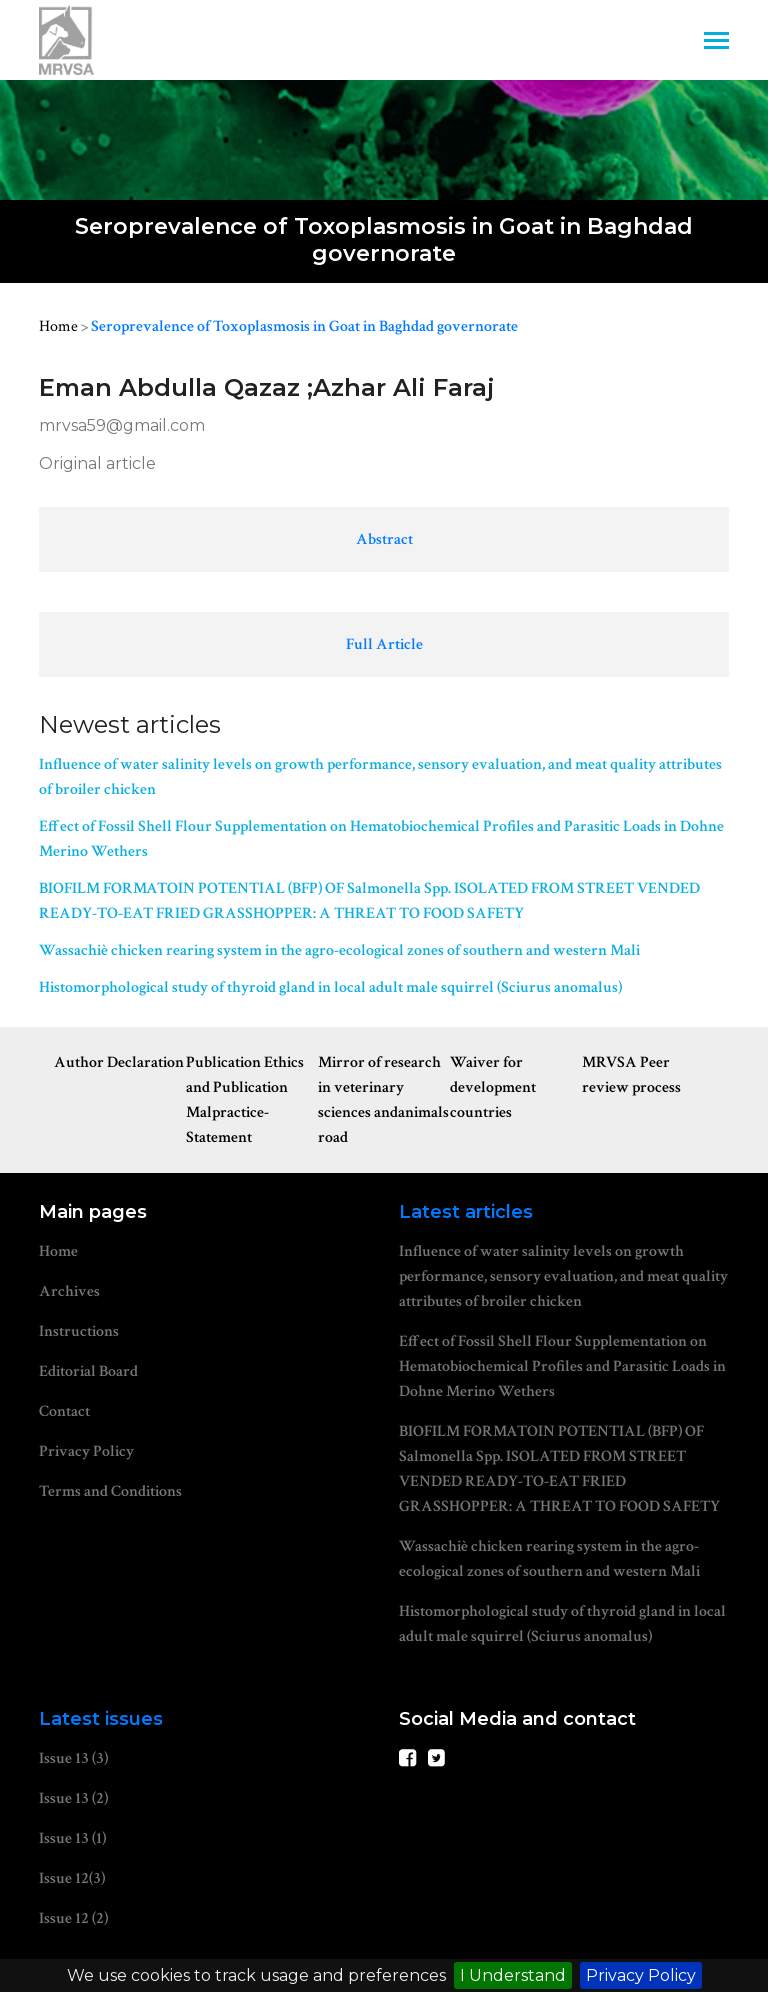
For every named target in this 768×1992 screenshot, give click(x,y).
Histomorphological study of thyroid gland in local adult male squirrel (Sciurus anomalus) (330, 987)
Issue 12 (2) (73, 1918)
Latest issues (101, 1719)
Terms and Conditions (110, 1491)
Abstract (384, 539)
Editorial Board (88, 1371)
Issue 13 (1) (72, 1838)
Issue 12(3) (72, 1878)
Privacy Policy (641, 1975)
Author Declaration (119, 1062)
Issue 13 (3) (73, 1758)
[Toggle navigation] (716, 42)
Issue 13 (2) (73, 1798)
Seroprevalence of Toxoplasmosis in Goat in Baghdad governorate (304, 326)
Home (58, 326)
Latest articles (466, 1212)
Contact (64, 1411)
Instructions (79, 1331)
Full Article (384, 644)
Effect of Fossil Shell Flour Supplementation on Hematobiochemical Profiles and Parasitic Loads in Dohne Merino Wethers (381, 839)
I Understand (513, 1975)
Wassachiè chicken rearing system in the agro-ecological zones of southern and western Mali (339, 950)
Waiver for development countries (493, 1087)
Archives (69, 1291)
